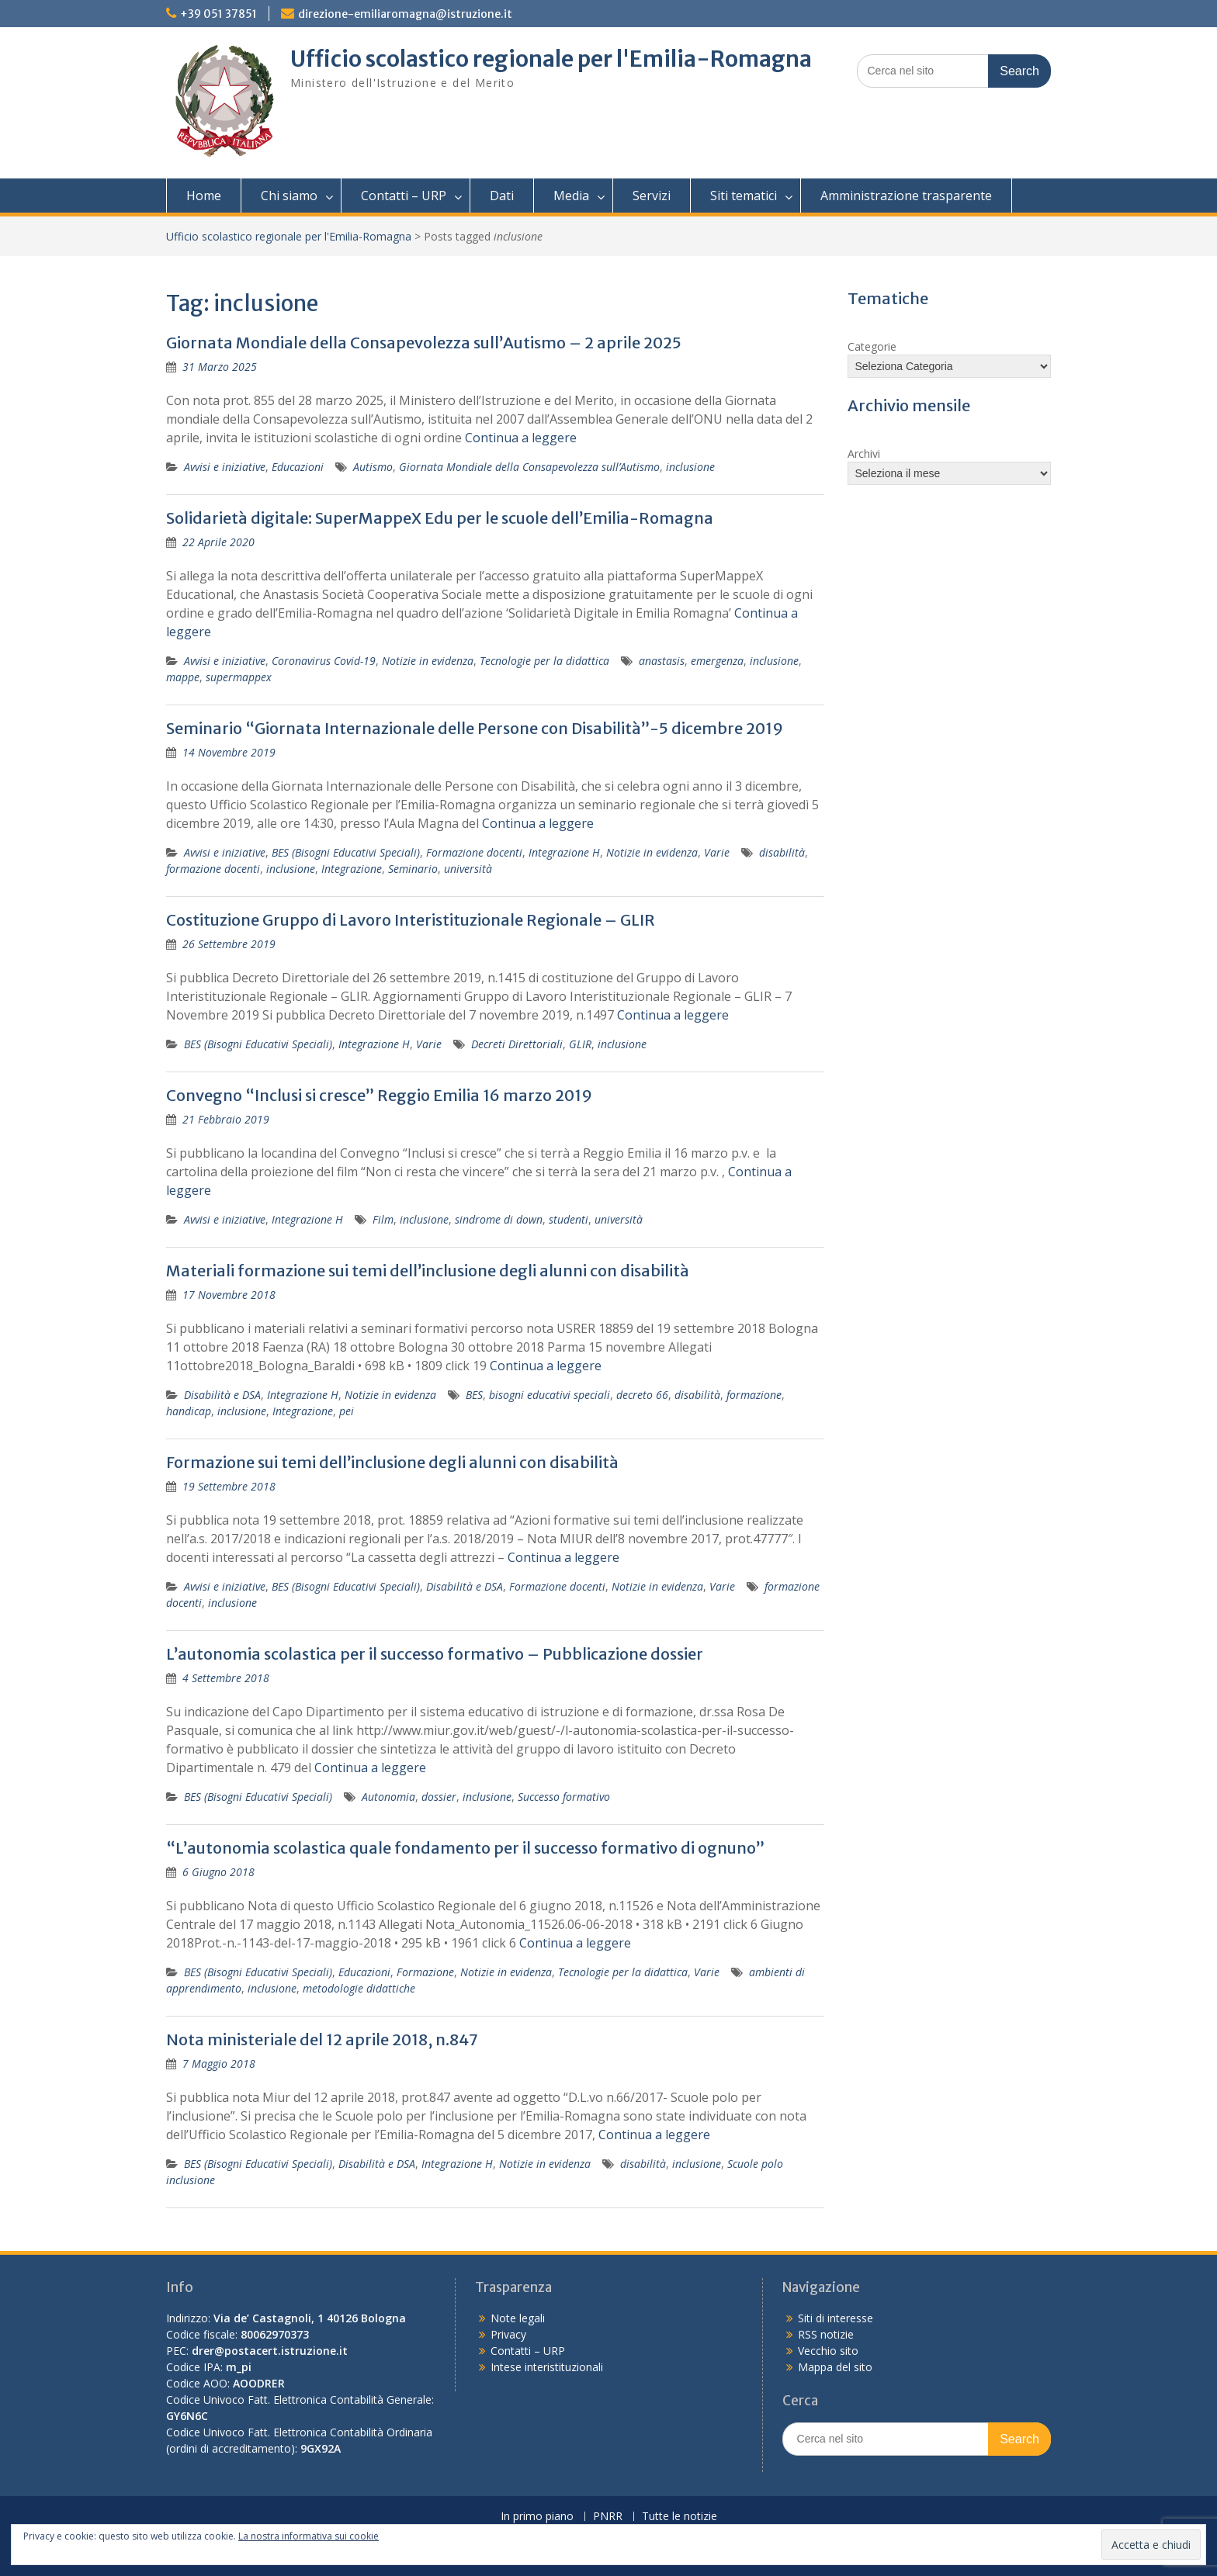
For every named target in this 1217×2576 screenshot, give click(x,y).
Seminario (413, 868)
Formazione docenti (474, 852)
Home (203, 195)
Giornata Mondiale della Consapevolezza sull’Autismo (529, 466)
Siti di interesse (835, 2318)
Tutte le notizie (679, 2517)
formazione (754, 1394)
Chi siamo (289, 195)
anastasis (662, 660)
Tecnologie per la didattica (544, 660)
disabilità (782, 852)
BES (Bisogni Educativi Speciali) (346, 852)
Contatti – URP (403, 195)
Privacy (508, 2334)
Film (383, 1219)
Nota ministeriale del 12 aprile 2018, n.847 (322, 2039)
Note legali (518, 2318)
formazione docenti (213, 868)
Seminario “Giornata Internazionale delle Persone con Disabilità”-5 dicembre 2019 (474, 728)
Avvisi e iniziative (224, 466)
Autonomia (388, 1796)
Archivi (864, 453)
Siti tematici (743, 195)
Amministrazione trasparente (906, 195)
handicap (188, 1411)
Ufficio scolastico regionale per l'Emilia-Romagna (551, 59)
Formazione (425, 1972)
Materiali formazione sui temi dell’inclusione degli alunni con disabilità (427, 1270)
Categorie (872, 346)
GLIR (580, 1044)
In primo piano (537, 2517)
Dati (502, 195)
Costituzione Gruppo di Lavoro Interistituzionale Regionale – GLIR (410, 920)
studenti (568, 1219)
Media (571, 195)
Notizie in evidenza (427, 660)
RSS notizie (826, 2334)
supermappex (239, 677)
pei (346, 1411)
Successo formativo (564, 1796)
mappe (182, 677)
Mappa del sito (835, 2367)
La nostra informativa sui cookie (308, 2536)
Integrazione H (564, 852)
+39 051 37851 (218, 14)
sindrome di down (499, 1219)
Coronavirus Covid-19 (324, 660)
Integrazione (351, 868)
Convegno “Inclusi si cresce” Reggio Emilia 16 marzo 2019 (379, 1095)
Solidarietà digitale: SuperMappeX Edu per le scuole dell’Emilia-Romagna (439, 518)
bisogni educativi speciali (549, 1394)
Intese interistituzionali (547, 2367)
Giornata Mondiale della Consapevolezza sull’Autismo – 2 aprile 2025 (423, 342)
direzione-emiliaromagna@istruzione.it (405, 14)
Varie (717, 852)
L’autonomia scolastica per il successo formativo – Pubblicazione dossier (434, 1654)
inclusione (690, 466)
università (468, 868)
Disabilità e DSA (222, 1394)
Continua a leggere (521, 437)
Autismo (373, 466)
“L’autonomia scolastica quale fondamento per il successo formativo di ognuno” (465, 1848)
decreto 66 (642, 1394)
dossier (438, 1796)
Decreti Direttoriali (517, 1044)
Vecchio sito (828, 2350)
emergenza (717, 660)
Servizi (652, 195)
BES (474, 1394)
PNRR (607, 2517)
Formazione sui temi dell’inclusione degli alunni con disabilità (392, 1462)
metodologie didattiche (359, 1988)
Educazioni (298, 466)
